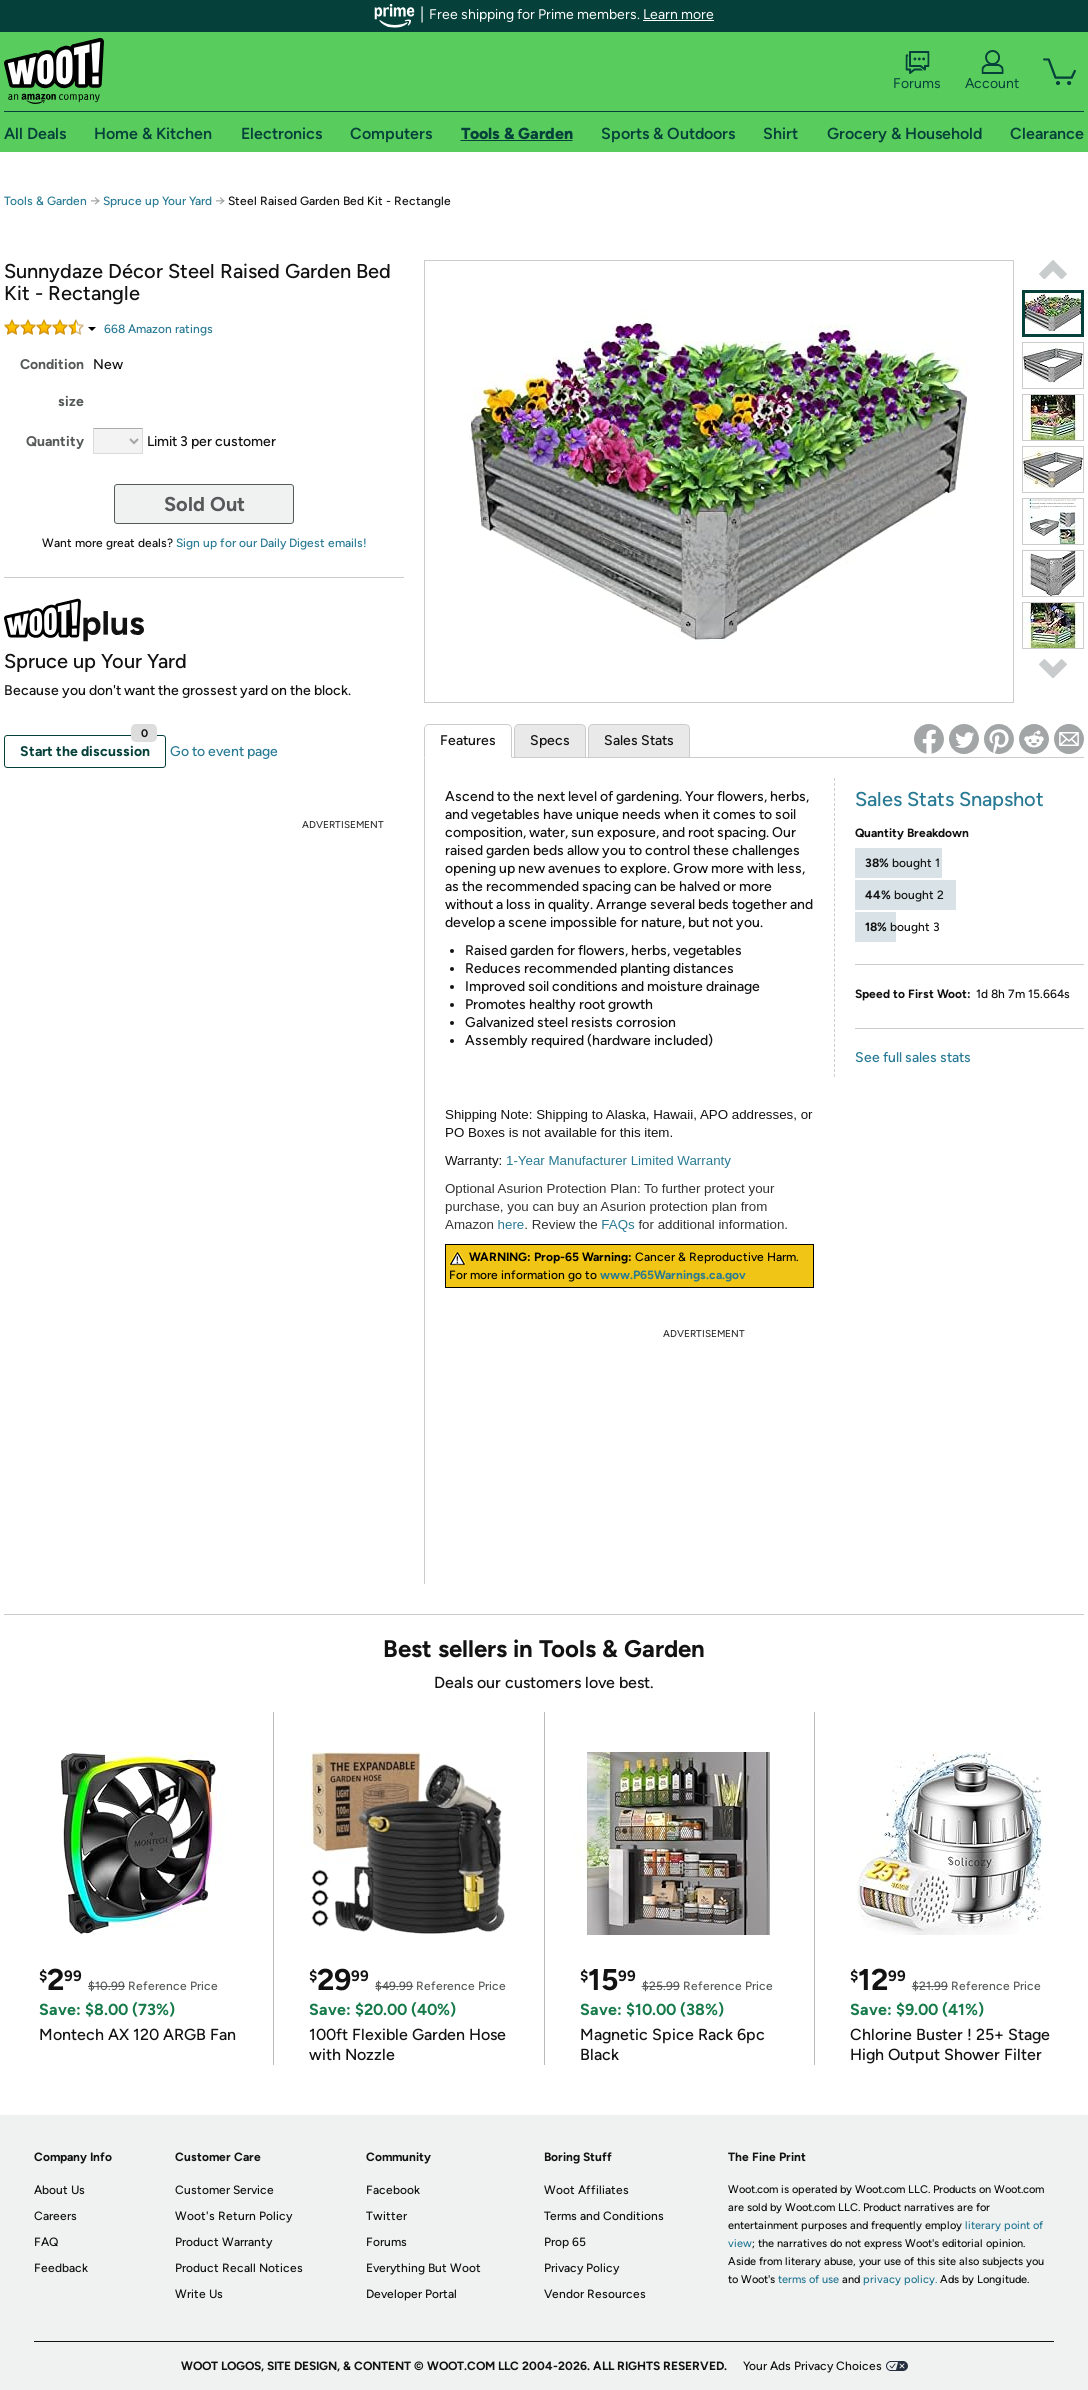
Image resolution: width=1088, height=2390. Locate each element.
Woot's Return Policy (233, 2216)
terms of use (808, 2279)
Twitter (386, 2216)
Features (468, 740)
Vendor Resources (595, 2294)
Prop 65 (565, 2242)
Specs (550, 740)
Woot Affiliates (586, 2190)
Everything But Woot (423, 2268)
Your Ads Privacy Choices (812, 2366)
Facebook (393, 2190)
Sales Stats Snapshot (949, 799)
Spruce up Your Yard (157, 201)
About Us (59, 2190)
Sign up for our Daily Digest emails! (271, 543)
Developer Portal (411, 2294)
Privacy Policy (581, 2268)
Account (992, 71)
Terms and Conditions (604, 2216)
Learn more (678, 14)
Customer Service (224, 2190)
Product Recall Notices (239, 2268)
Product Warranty (223, 2242)
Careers (55, 2216)
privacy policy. (900, 2279)
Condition (52, 364)
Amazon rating (158, 329)
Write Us (199, 2294)
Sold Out (204, 504)
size (71, 401)
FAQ (46, 2242)
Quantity (55, 441)
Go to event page (224, 751)
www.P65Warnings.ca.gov (673, 1275)
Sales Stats (639, 740)
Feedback (61, 2268)
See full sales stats (913, 1057)
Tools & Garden (45, 201)
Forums (917, 71)
